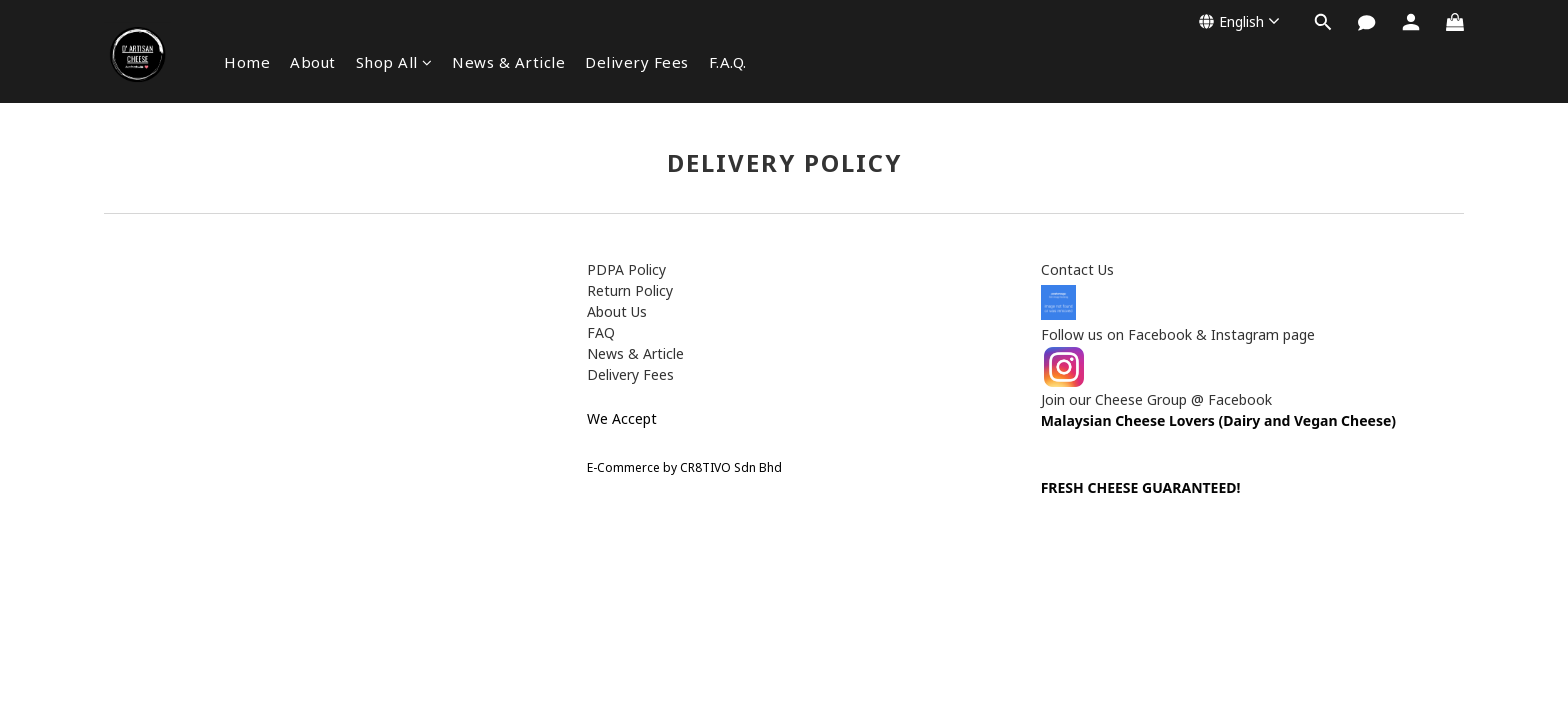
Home (247, 62)
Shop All (394, 62)
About (313, 62)
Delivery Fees (637, 62)
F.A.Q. (728, 62)
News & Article (508, 62)
